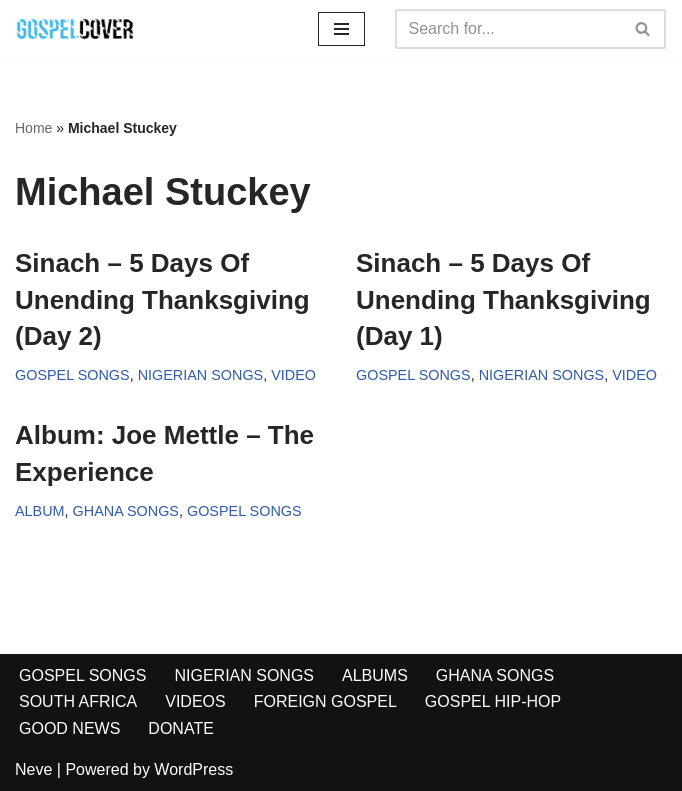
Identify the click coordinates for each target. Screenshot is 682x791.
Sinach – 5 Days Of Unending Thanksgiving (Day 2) (162, 299)
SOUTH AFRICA (78, 701)
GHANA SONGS (126, 511)
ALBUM (40, 511)
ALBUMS (375, 675)
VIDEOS (195, 701)
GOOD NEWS (69, 728)
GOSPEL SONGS (72, 375)
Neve (33, 769)
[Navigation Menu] (341, 29)
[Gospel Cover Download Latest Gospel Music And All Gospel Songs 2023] (75, 28)
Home (33, 128)
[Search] (508, 29)
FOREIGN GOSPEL (325, 701)
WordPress (193, 769)
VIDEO (293, 375)
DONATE (180, 728)
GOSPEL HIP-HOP (493, 701)
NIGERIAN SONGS (201, 375)
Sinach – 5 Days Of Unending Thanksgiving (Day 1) (503, 299)
